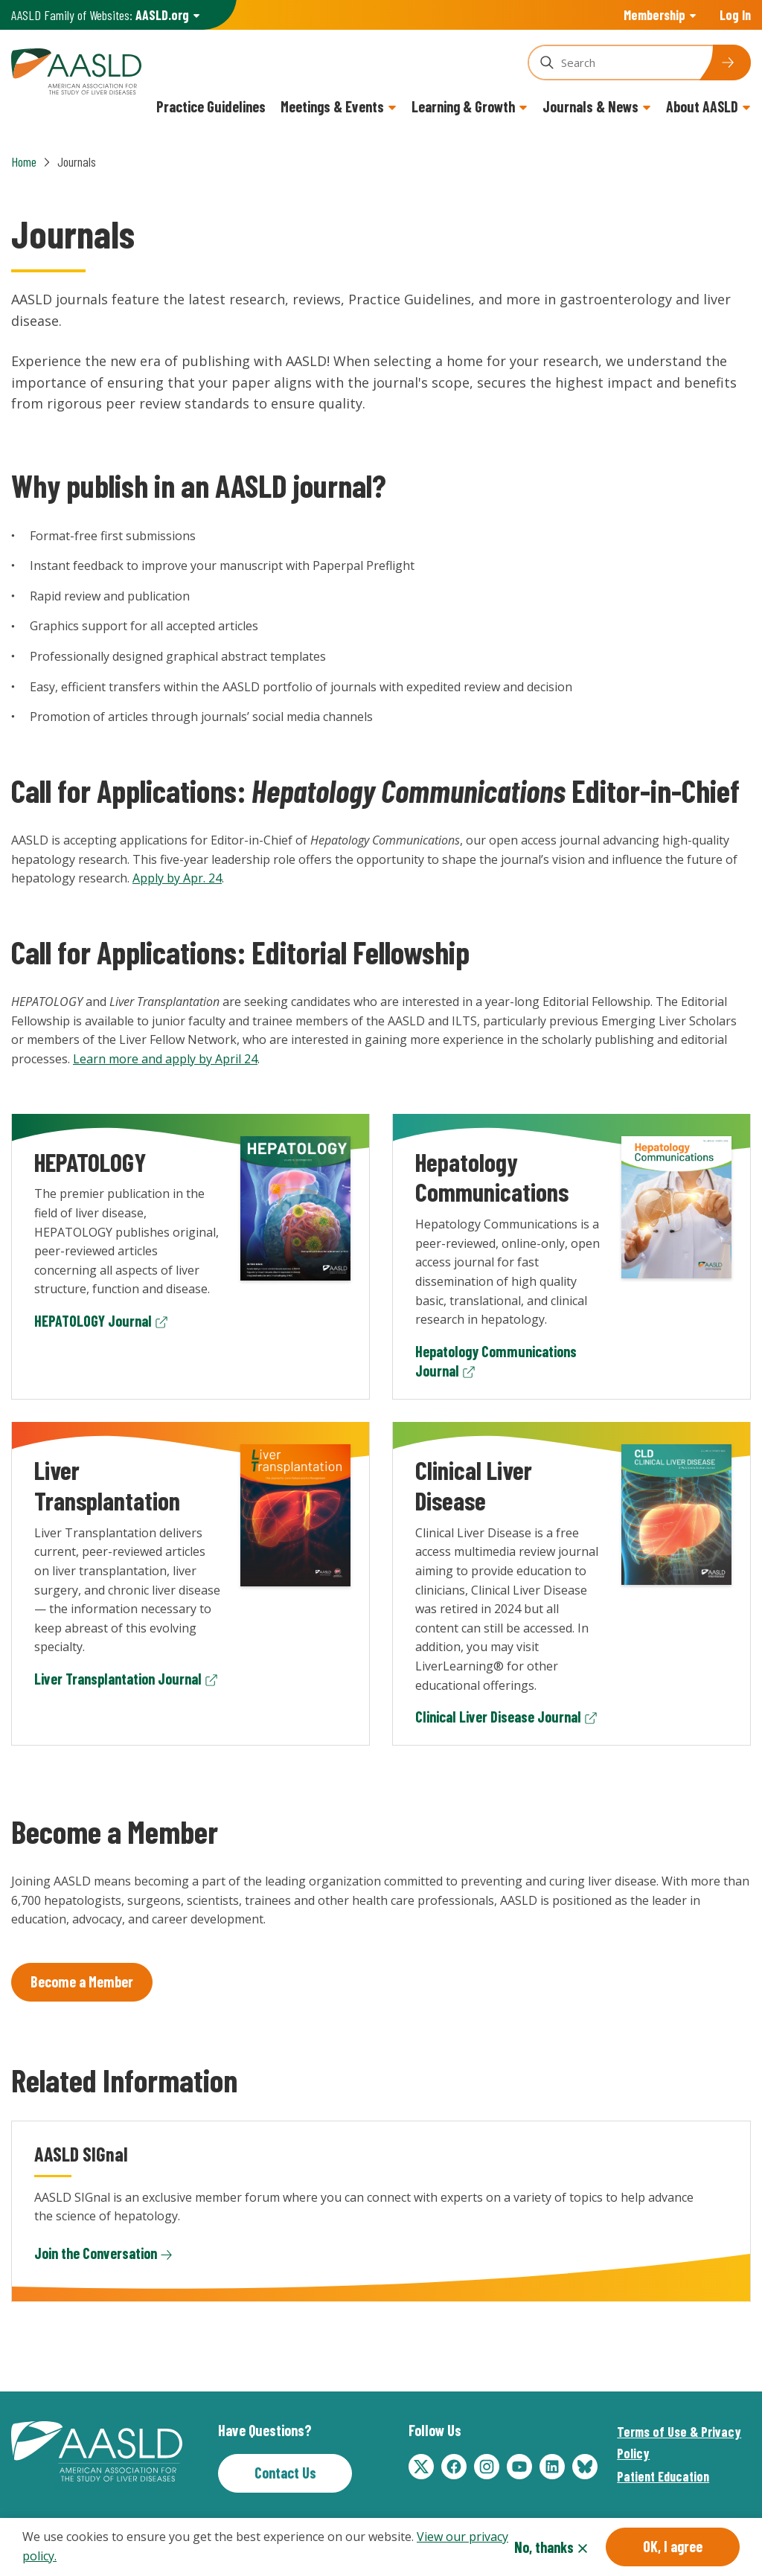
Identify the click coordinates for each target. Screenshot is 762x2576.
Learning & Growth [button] (463, 106)
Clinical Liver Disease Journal (498, 1717)
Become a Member (82, 1981)
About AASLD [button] (702, 106)
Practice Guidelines (211, 106)
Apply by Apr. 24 (177, 878)
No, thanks (544, 2547)
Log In (735, 15)
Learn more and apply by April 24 (165, 1059)
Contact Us (285, 2473)
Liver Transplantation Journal (118, 1679)
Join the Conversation (95, 2253)
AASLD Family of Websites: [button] (100, 15)
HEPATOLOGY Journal (93, 1321)
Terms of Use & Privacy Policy (679, 2442)
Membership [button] (654, 15)
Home (23, 161)
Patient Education (663, 2476)
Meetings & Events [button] (332, 106)
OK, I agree (672, 2546)
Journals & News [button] (590, 106)
